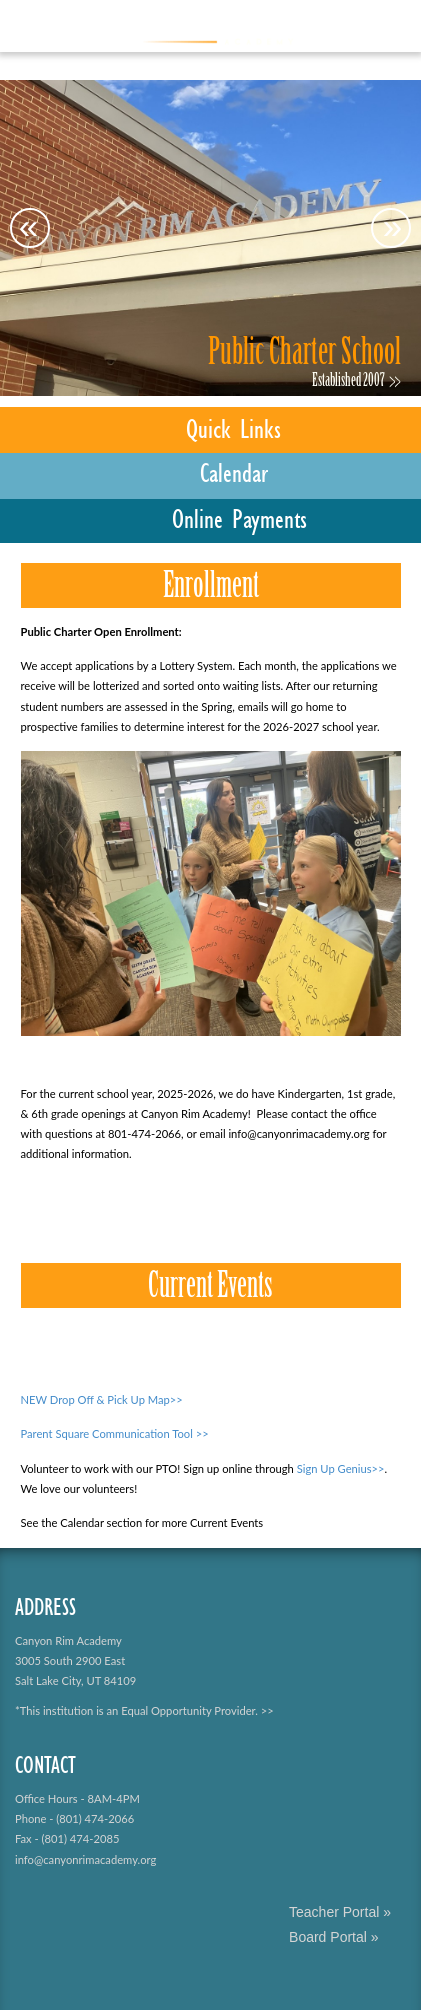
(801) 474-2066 (95, 1818)
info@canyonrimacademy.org (85, 1859)
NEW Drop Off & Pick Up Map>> (102, 1399)
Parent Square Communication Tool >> (115, 1433)
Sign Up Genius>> (341, 1468)
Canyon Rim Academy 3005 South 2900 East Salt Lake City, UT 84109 (75, 1660)
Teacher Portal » (340, 1912)
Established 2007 (348, 381)
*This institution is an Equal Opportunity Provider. (136, 1710)
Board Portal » (334, 1937)
